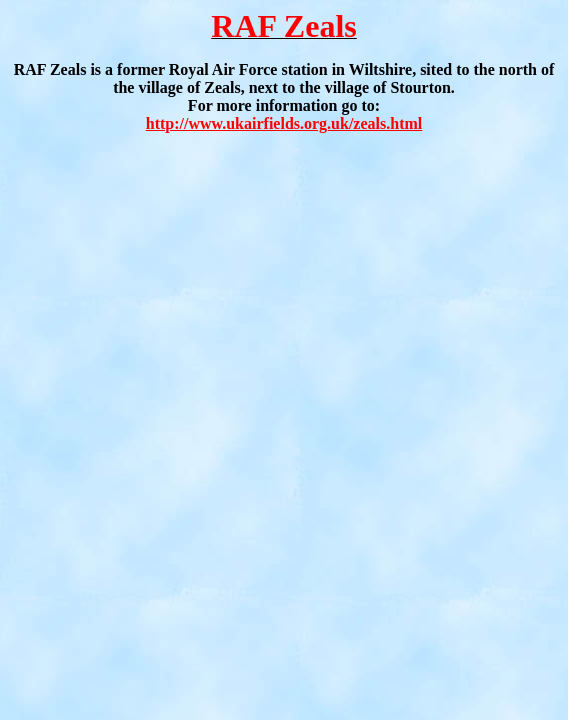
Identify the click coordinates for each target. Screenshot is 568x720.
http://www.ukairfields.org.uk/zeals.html (284, 123)
